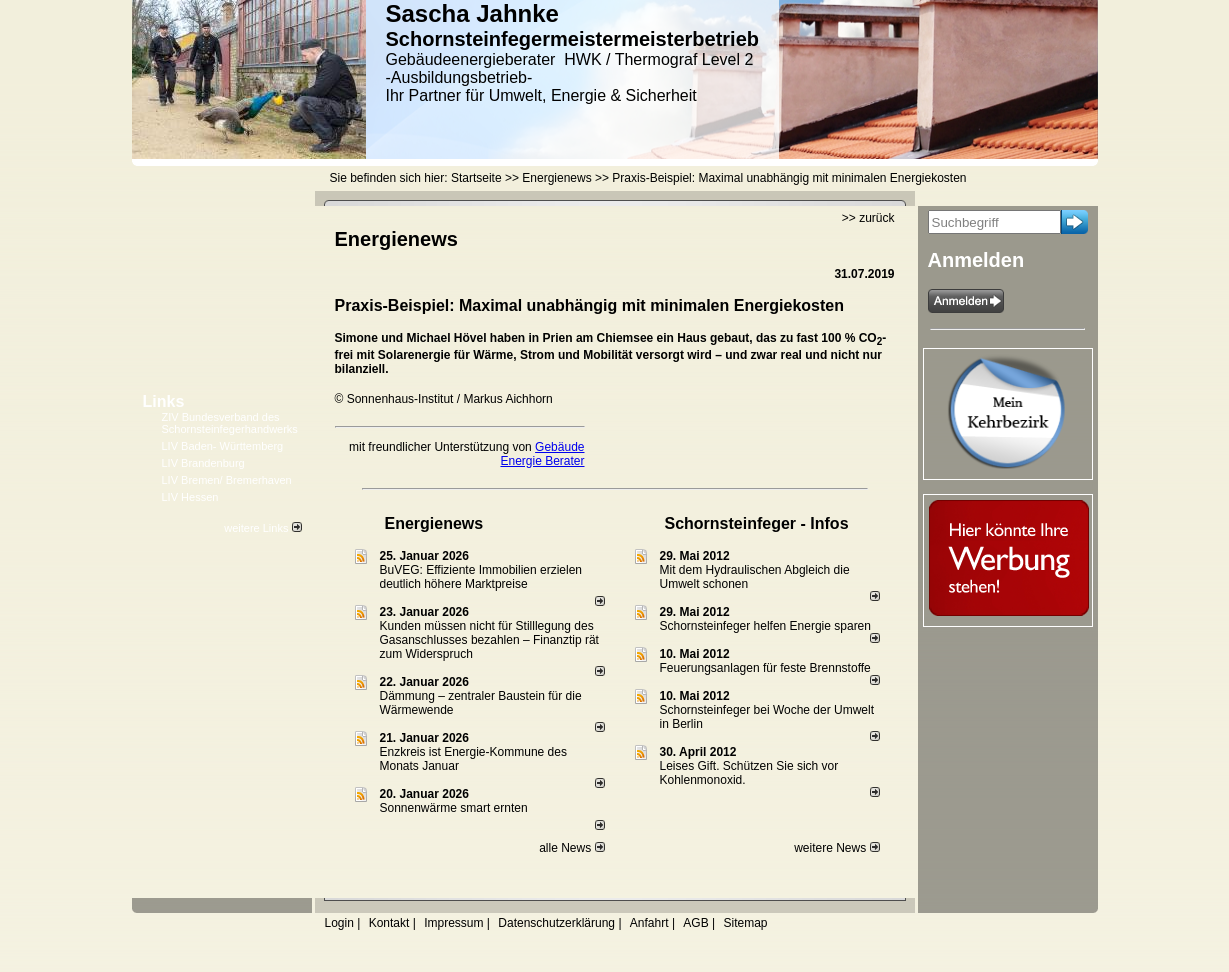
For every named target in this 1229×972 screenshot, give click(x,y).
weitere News (836, 848)
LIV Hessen (190, 497)
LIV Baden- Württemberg (223, 446)
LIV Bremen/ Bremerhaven (227, 480)
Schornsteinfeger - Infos (757, 523)
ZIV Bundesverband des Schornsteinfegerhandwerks (230, 423)
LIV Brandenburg (203, 463)
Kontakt (389, 923)
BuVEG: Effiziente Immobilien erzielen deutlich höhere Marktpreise (481, 577)
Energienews (434, 523)
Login (339, 923)
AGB (695, 923)
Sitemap (745, 923)
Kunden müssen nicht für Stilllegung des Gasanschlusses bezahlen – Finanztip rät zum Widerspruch (489, 640)
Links (164, 401)
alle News (571, 848)
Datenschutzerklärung (556, 923)
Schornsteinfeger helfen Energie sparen (765, 626)
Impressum (453, 923)
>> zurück (868, 218)
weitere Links (262, 528)
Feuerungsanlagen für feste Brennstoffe (765, 668)
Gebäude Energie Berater (542, 454)
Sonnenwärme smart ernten (454, 808)
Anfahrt (649, 923)
